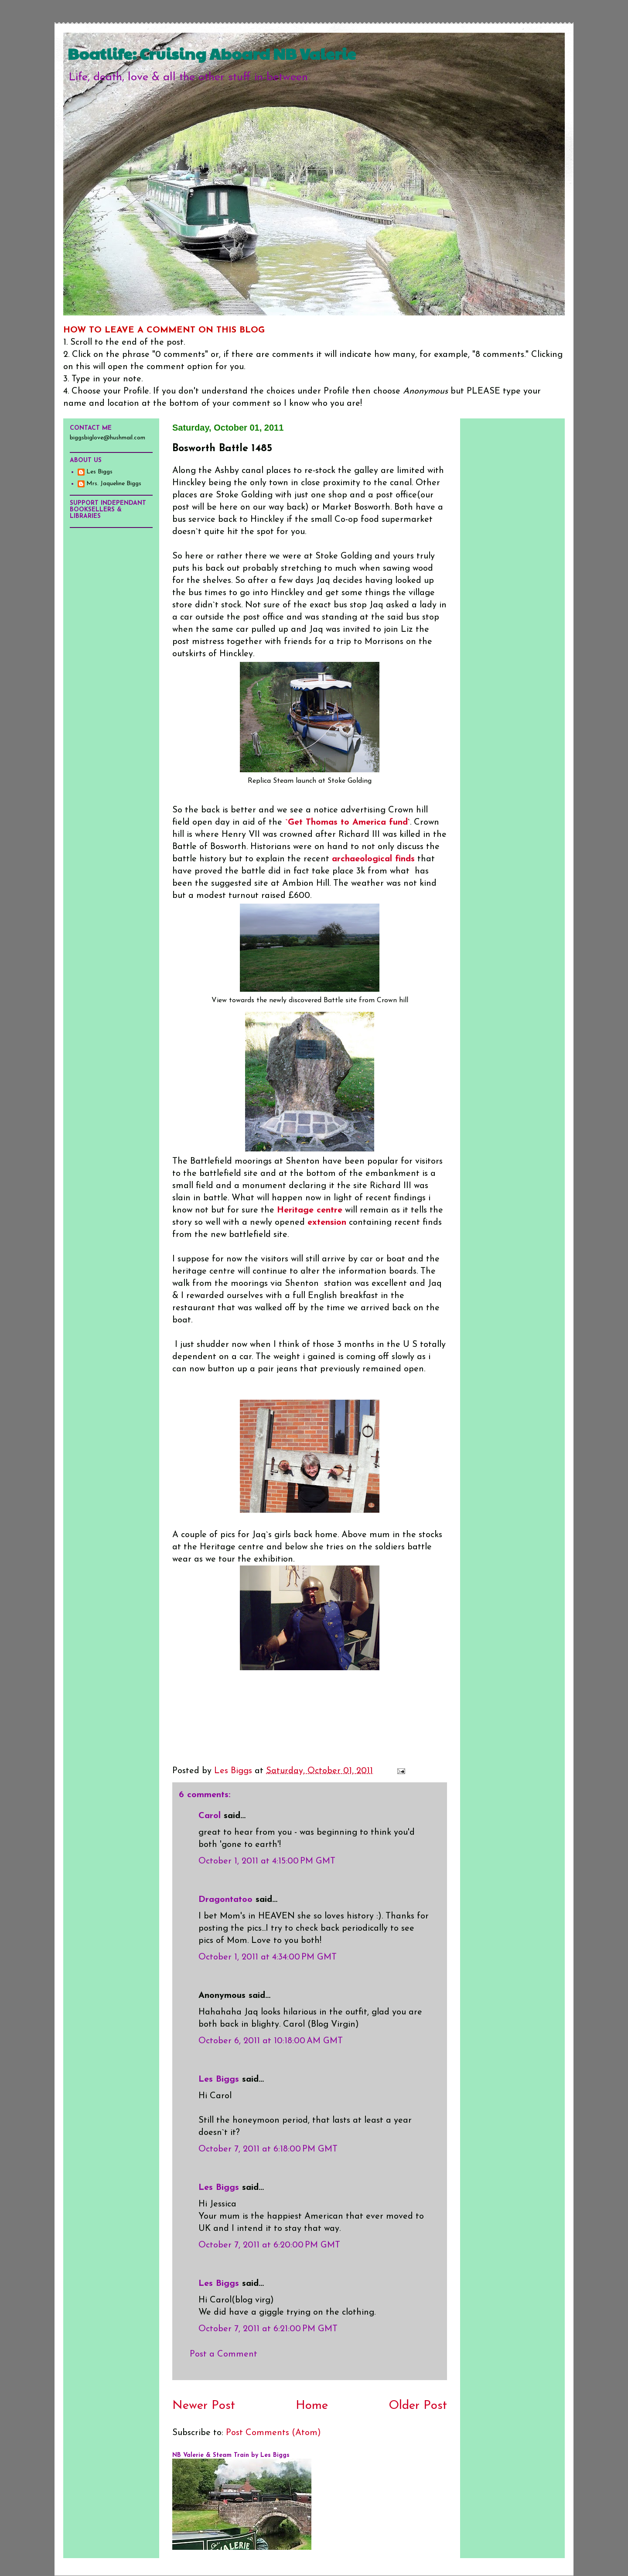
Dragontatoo (225, 1899)
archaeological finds (373, 859)
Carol (209, 1816)
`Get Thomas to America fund (345, 822)
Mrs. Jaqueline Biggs (113, 483)
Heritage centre (309, 1210)
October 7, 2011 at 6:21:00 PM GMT (268, 2329)
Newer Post (203, 2406)
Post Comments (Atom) (273, 2433)
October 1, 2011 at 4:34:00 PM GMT (267, 1957)
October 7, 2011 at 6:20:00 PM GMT (269, 2245)
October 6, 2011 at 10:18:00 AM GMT (270, 2041)
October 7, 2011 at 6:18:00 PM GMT (268, 2149)
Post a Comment (223, 2354)
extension (326, 1222)
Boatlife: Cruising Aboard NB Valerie (212, 53)
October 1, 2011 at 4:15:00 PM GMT (266, 1861)
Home (312, 2406)
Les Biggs (218, 2079)
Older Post (418, 2406)
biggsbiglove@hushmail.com (107, 438)
